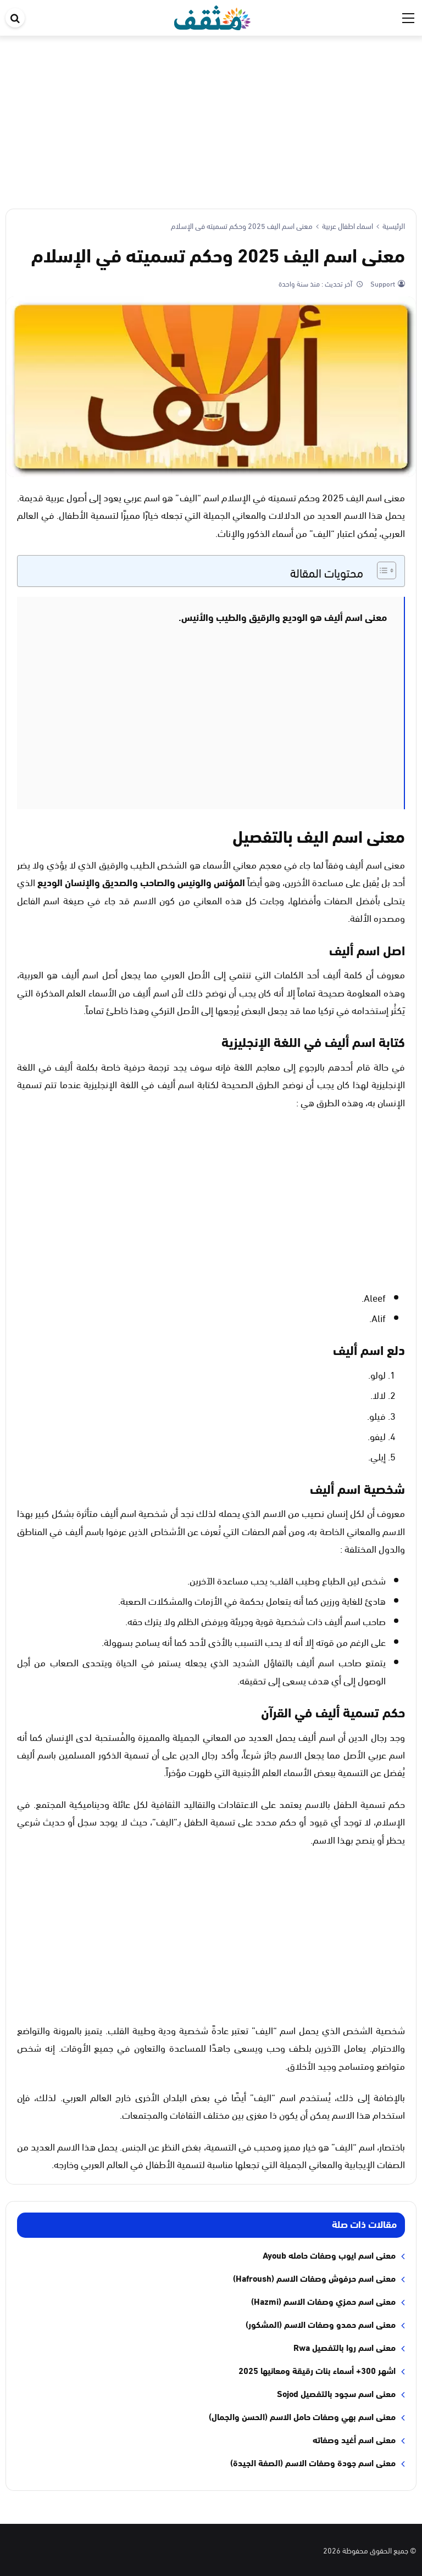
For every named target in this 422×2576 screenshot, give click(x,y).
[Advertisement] (211, 118)
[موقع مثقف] (212, 16)
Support (382, 283)
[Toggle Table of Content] (381, 570)
